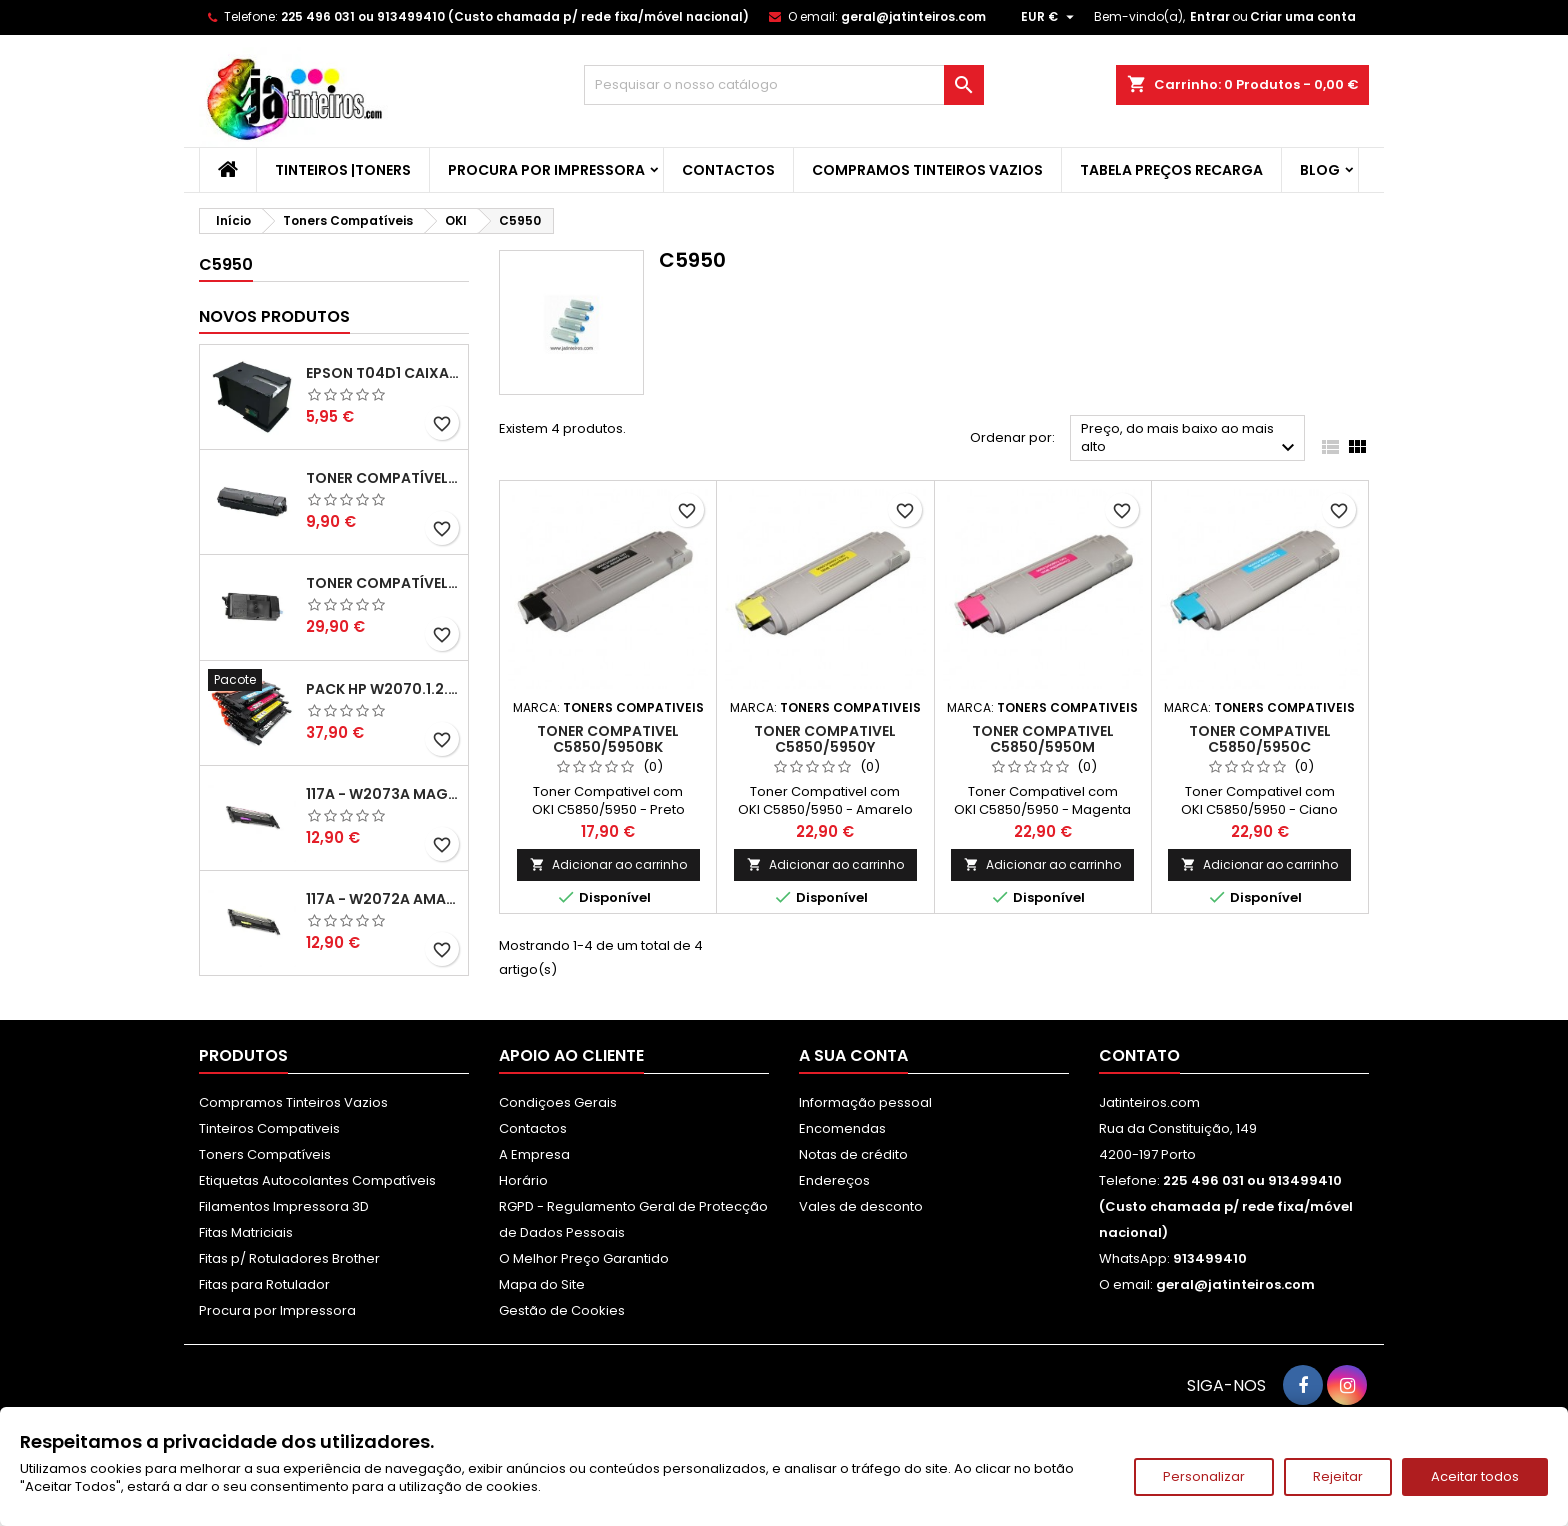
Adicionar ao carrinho (608, 864)
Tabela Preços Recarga (1171, 170)
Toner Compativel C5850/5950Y (825, 739)
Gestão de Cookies (562, 1310)
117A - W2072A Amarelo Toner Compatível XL (383, 899)
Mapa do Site (542, 1284)
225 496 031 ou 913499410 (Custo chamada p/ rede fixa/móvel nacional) (515, 16)
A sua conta (853, 1055)
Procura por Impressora (546, 170)
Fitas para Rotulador (264, 1284)
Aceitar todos (1475, 1476)
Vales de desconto (861, 1206)
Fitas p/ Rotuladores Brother (289, 1258)
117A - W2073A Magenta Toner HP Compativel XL (383, 794)
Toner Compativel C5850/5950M (1043, 739)
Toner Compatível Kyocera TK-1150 (383, 478)
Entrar (1210, 16)
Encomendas (842, 1128)
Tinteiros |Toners (343, 170)
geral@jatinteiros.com (913, 16)
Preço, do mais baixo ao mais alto (1190, 439)
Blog (1320, 170)
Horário (523, 1180)
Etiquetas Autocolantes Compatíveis (317, 1180)
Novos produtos (274, 316)
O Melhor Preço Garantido (584, 1258)
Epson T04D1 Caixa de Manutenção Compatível (383, 373)
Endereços (834, 1180)
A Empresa (534, 1154)
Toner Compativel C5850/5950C (1260, 739)
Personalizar (1204, 1476)
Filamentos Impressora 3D (284, 1206)
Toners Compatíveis (265, 1154)
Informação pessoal (865, 1102)
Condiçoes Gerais (558, 1102)
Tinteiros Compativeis (269, 1128)
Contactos (728, 170)
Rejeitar (1338, 1476)
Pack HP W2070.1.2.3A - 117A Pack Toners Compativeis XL (383, 689)
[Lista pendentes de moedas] (1050, 17)
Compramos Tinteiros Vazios (927, 170)
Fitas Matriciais (246, 1232)
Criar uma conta (1303, 16)
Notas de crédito (853, 1154)
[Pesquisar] (784, 85)
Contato (1139, 1055)
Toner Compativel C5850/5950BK (608, 739)
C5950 (226, 264)
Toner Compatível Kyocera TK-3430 (383, 583)
